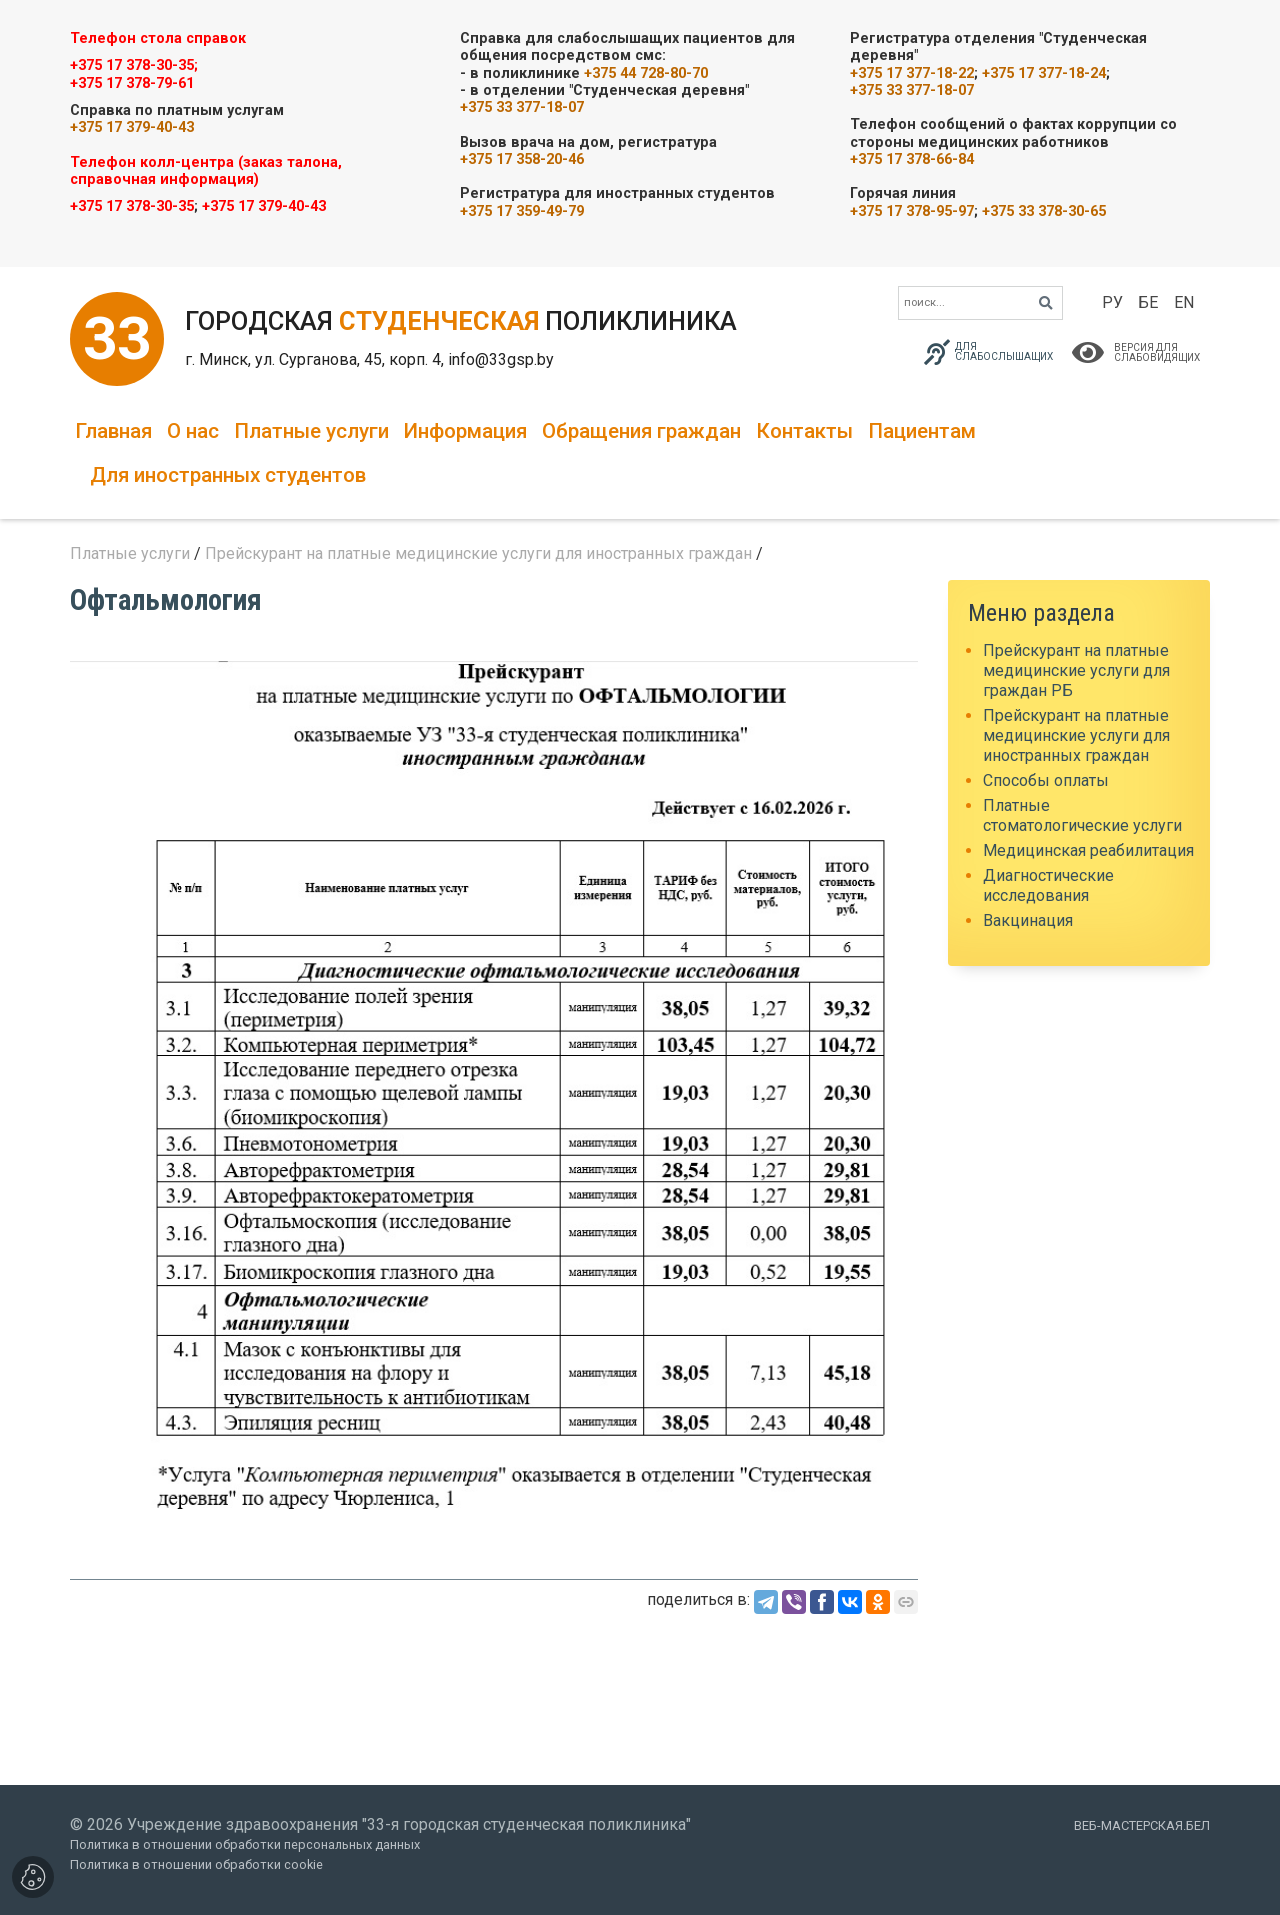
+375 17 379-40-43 (132, 127)
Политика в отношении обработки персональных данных (245, 1844)
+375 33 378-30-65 (1044, 211)
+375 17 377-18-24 (1044, 73)
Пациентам (922, 431)
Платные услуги (311, 431)
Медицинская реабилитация (1088, 850)
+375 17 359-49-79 (522, 211)
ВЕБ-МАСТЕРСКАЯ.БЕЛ (1142, 1825)
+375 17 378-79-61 (132, 83)
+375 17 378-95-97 (912, 211)
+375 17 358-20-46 (522, 159)
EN (1184, 302)
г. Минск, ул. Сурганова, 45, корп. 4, (316, 359)
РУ (1112, 302)
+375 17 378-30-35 (132, 206)
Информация (465, 431)
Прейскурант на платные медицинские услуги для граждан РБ (1076, 670)
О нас (193, 431)
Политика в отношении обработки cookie (196, 1864)
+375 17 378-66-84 (912, 159)
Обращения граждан (641, 431)
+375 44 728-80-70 (646, 73)
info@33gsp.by (501, 359)
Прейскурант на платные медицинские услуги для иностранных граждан (478, 553)
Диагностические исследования (1048, 885)
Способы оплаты (1046, 780)
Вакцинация (1028, 920)
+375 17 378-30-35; (134, 65)
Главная (113, 431)
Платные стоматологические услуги (1082, 815)
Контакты (804, 431)
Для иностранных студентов (228, 475)
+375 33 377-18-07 (522, 107)
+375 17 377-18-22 (912, 73)
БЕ (1148, 302)
